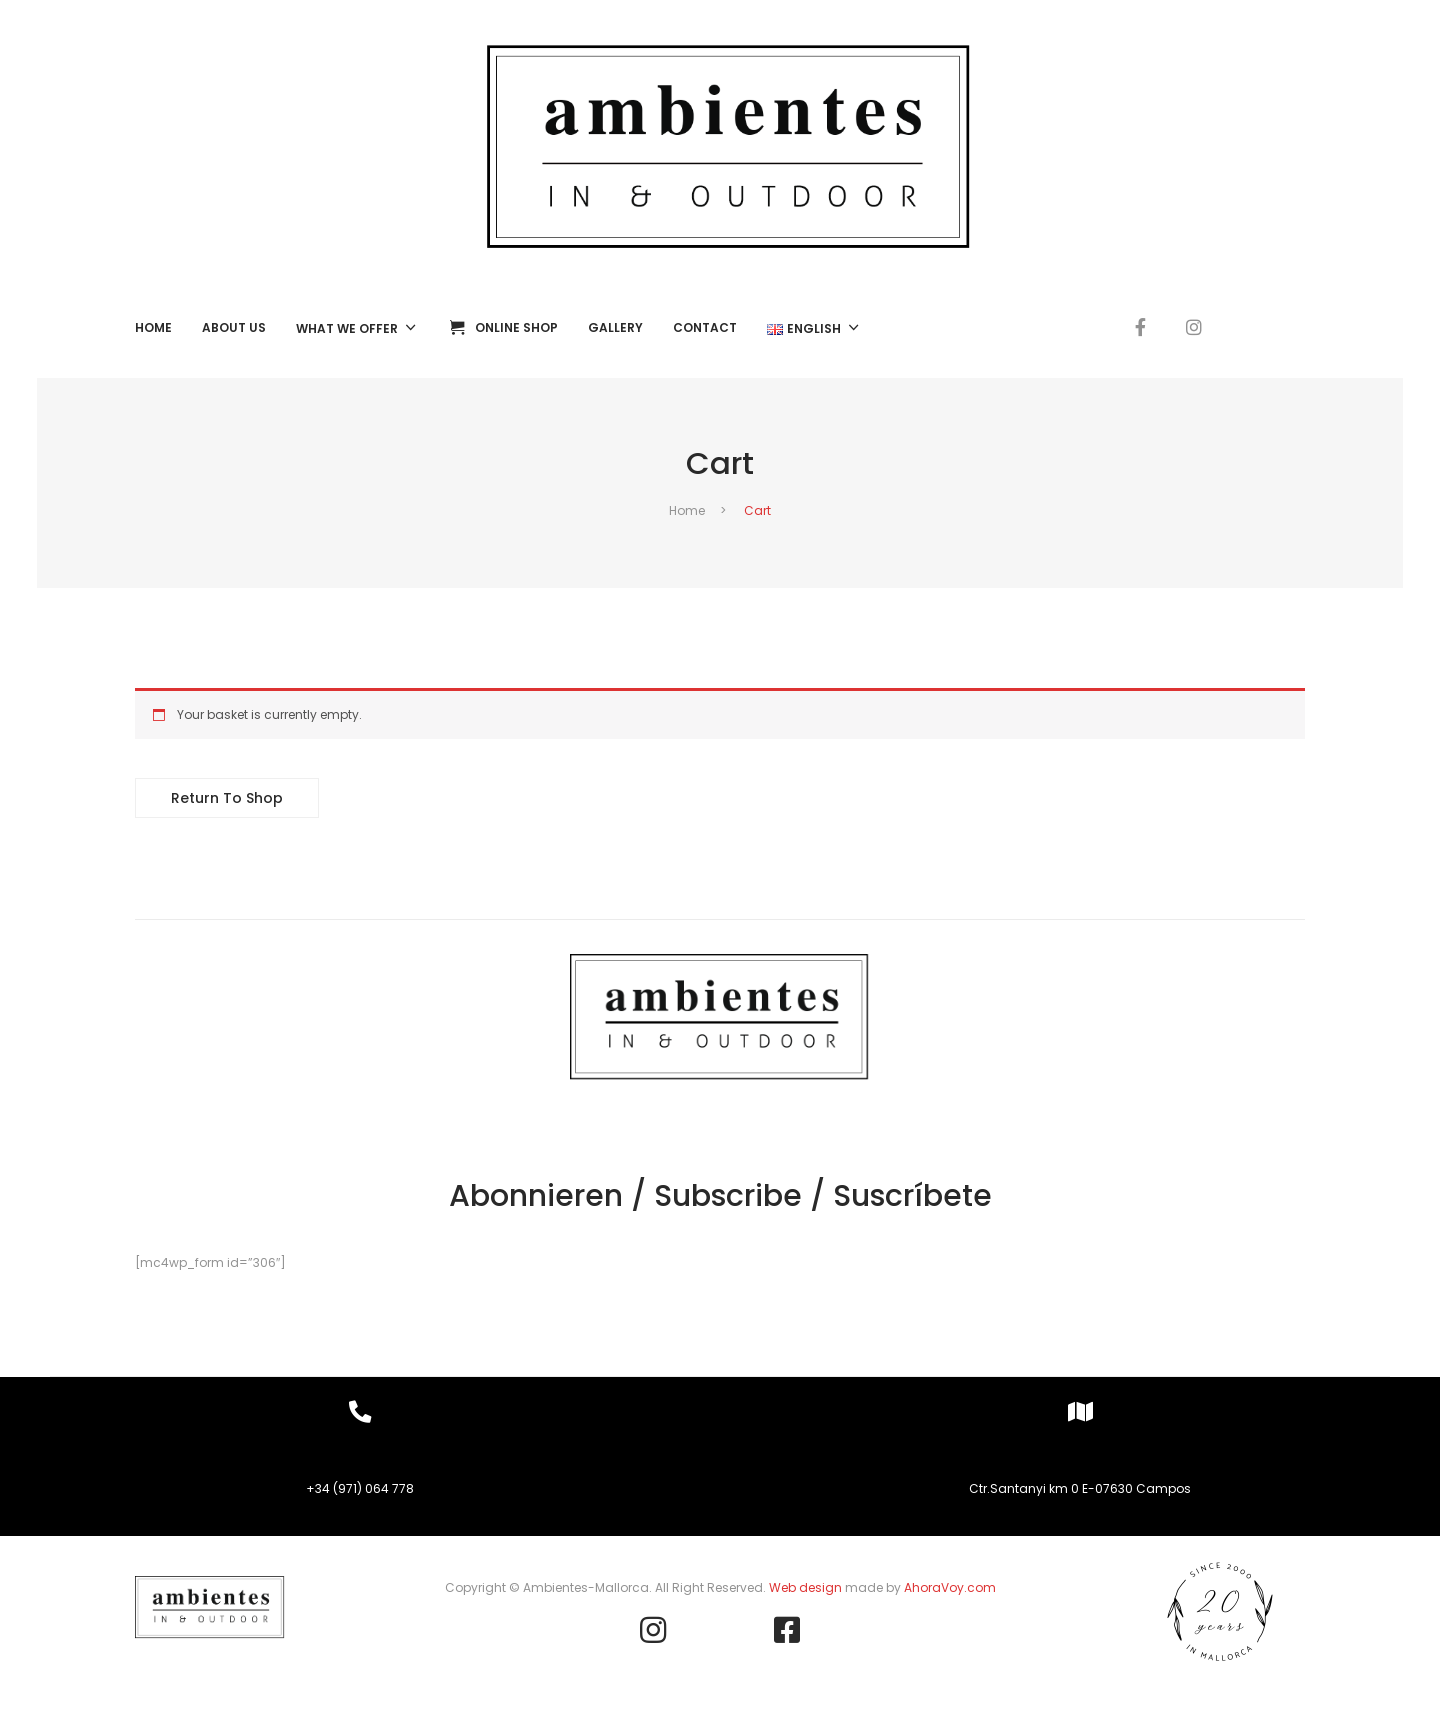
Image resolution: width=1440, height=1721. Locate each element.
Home (687, 510)
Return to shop (227, 798)
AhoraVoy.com (950, 1587)
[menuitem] (153, 328)
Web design (805, 1587)
